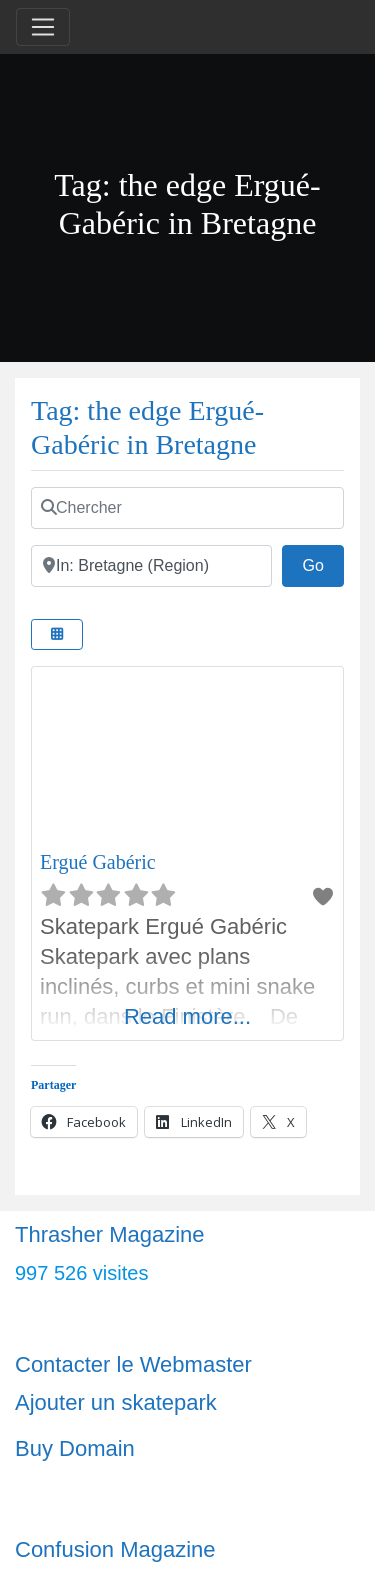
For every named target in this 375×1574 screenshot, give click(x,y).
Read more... (187, 1016)
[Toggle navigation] (43, 27)
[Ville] (151, 566)
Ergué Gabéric (98, 862)
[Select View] (57, 634)
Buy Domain (75, 1448)
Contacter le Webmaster (133, 1364)
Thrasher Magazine (110, 1234)
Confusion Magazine (115, 1549)
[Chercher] (187, 508)
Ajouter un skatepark (116, 1402)
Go (323, 563)
